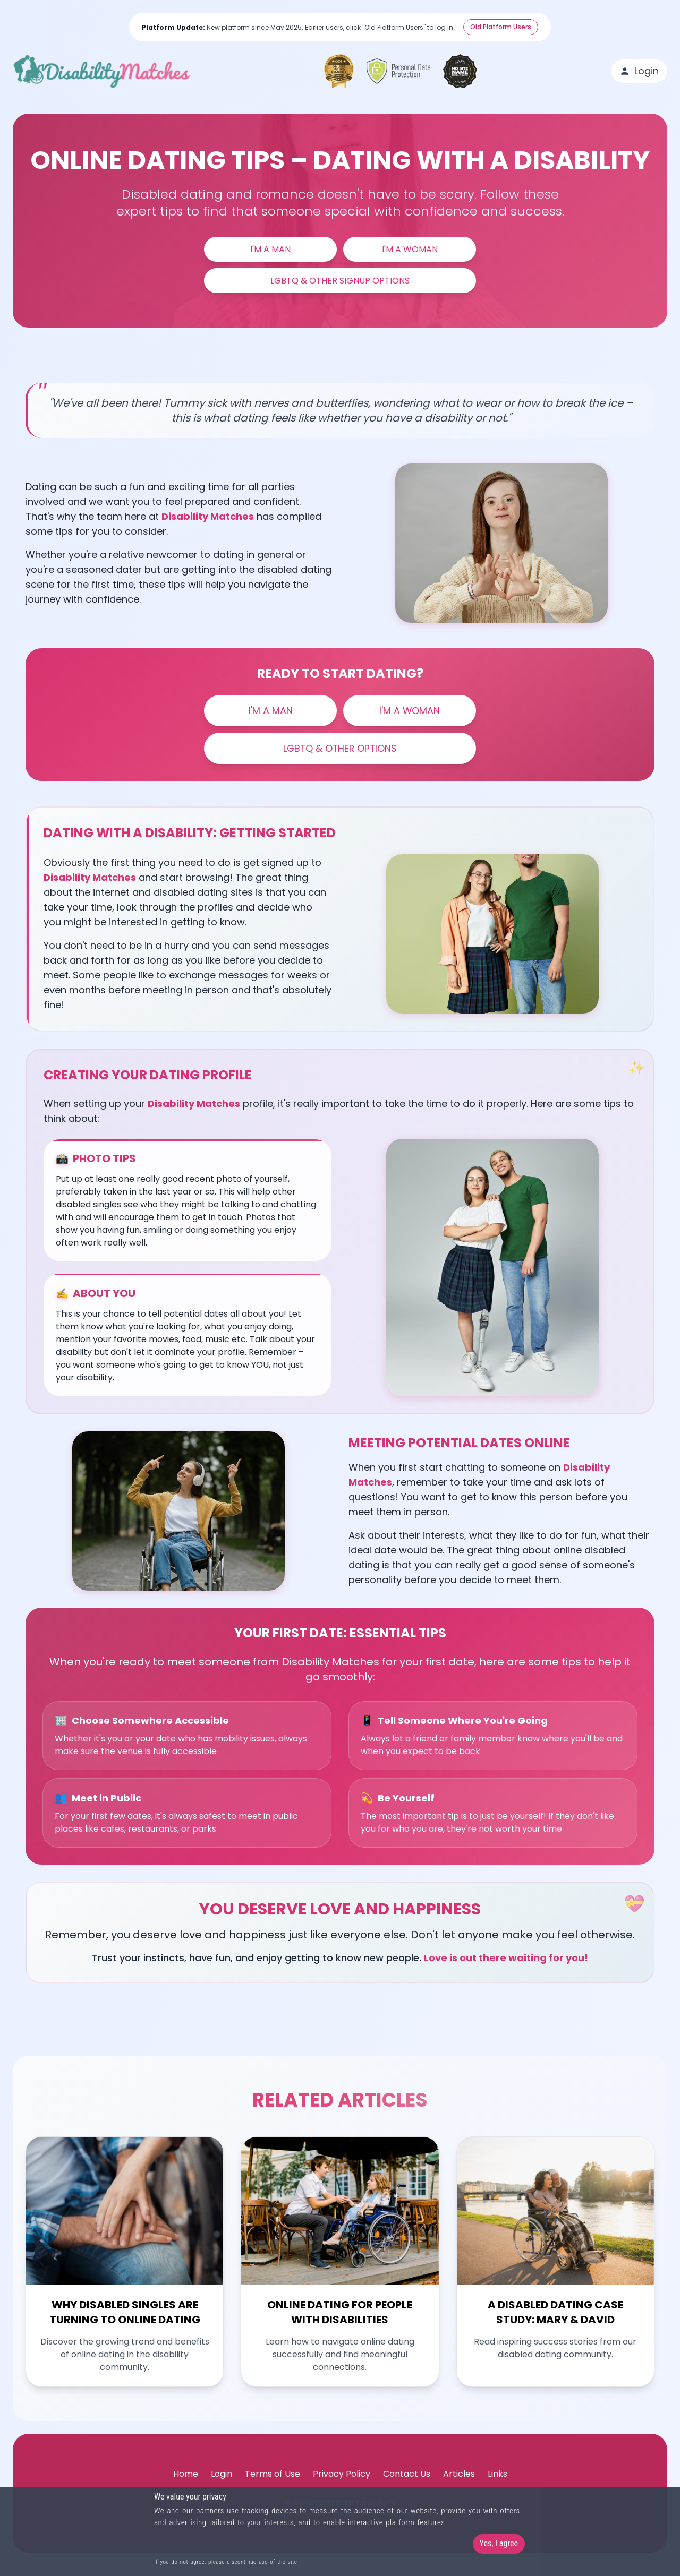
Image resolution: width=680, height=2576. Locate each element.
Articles (459, 2484)
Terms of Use (272, 2484)
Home (185, 2484)
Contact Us (406, 2484)
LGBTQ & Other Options (340, 749)
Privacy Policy (341, 2484)
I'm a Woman (410, 249)
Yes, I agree (499, 2543)
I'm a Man (270, 249)
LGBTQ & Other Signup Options (340, 281)
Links (497, 2484)
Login (639, 71)
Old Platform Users (500, 26)
